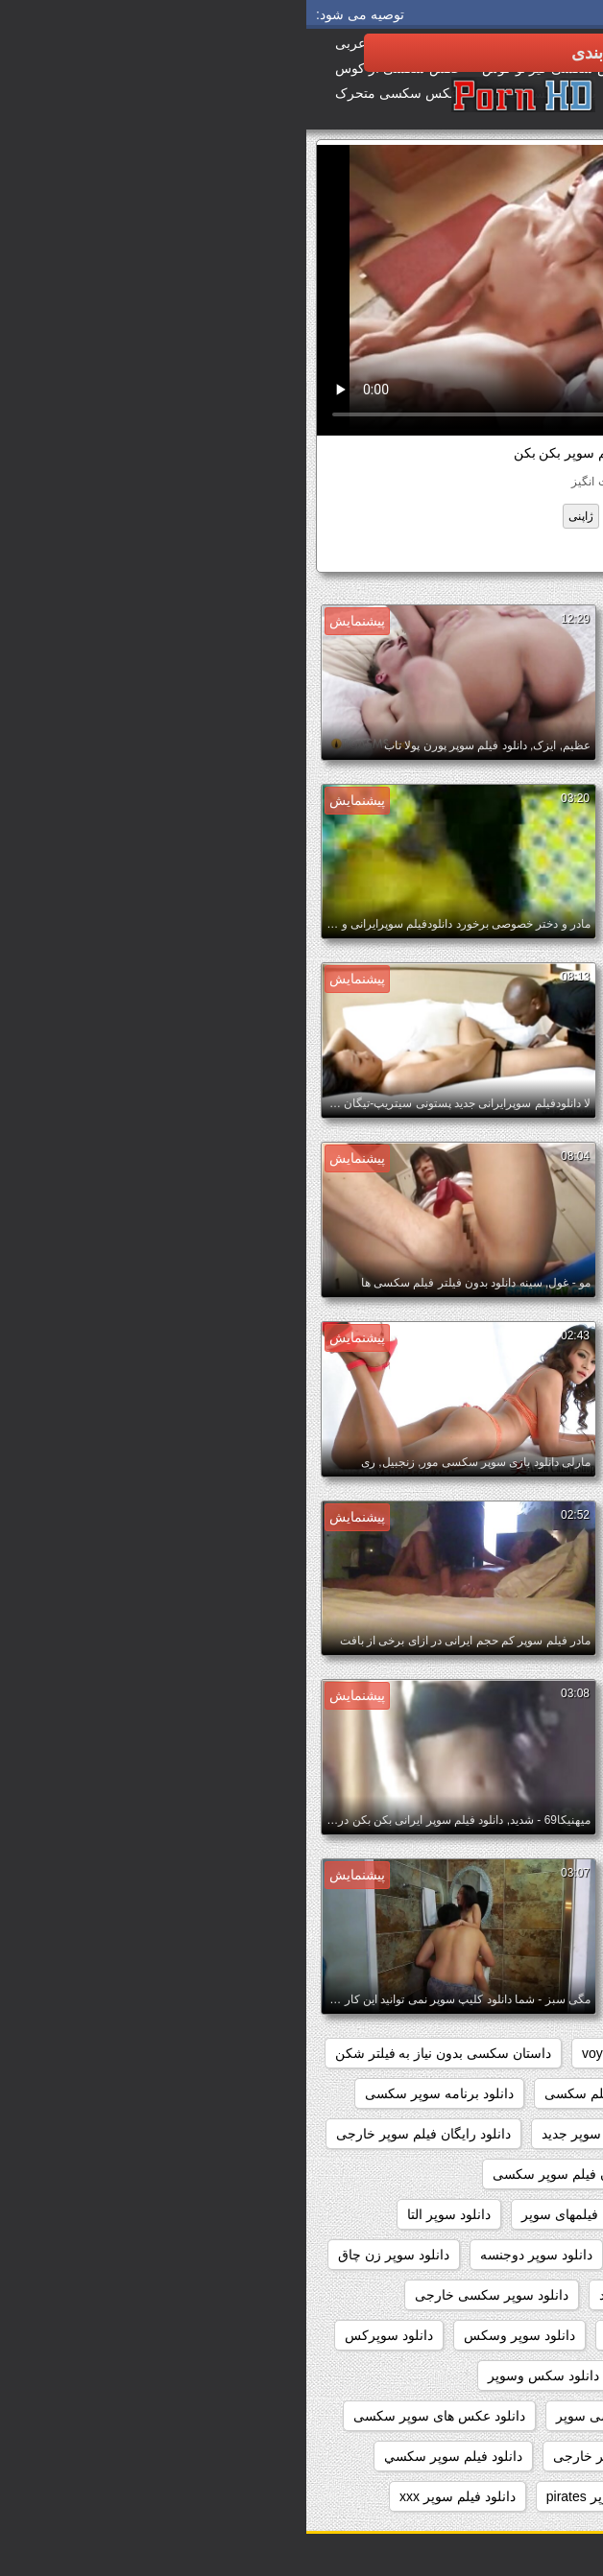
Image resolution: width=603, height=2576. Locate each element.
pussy (445, 2053)
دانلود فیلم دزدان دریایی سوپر (489, 2496)
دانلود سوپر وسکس (213, 2335)
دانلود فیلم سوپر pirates (308, 2496)
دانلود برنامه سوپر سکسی (133, 2093)
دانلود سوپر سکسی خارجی (185, 2295)
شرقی (377, 516)
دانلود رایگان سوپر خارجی (499, 2133)
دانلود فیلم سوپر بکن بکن (459, 552)
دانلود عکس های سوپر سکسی (133, 2415)
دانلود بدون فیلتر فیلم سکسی (321, 2093)
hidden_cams (533, 2053)
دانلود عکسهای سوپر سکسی (492, 2456)
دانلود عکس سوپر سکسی (499, 2415)
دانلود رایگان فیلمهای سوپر (290, 2214)
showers (372, 2053)
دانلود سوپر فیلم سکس (366, 2335)
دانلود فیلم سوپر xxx (151, 2496)
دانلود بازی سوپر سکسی (503, 2093)
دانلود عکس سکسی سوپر (323, 2415)
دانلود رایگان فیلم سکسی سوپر (484, 2214)
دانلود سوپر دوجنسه (230, 2254)
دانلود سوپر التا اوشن (513, 2254)
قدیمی (324, 516)
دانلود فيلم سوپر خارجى (314, 2456)
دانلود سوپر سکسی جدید (363, 2295)
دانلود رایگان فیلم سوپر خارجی (117, 2133)
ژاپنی (274, 516)
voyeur (296, 2053)
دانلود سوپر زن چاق (87, 2254)
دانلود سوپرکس (82, 2335)
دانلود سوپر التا (142, 2214)
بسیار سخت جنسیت (463, 516)
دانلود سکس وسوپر (237, 2375)
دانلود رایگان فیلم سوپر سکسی (275, 2174)
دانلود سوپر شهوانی (517, 2335)
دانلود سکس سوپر (521, 2375)
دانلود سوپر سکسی (518, 2295)
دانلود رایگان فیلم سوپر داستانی (483, 2174)
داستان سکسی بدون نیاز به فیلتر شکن (137, 2053)
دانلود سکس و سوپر (381, 2375)
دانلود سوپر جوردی (370, 2254)
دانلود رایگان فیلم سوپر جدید (316, 2133)
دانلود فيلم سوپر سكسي (147, 2456)
